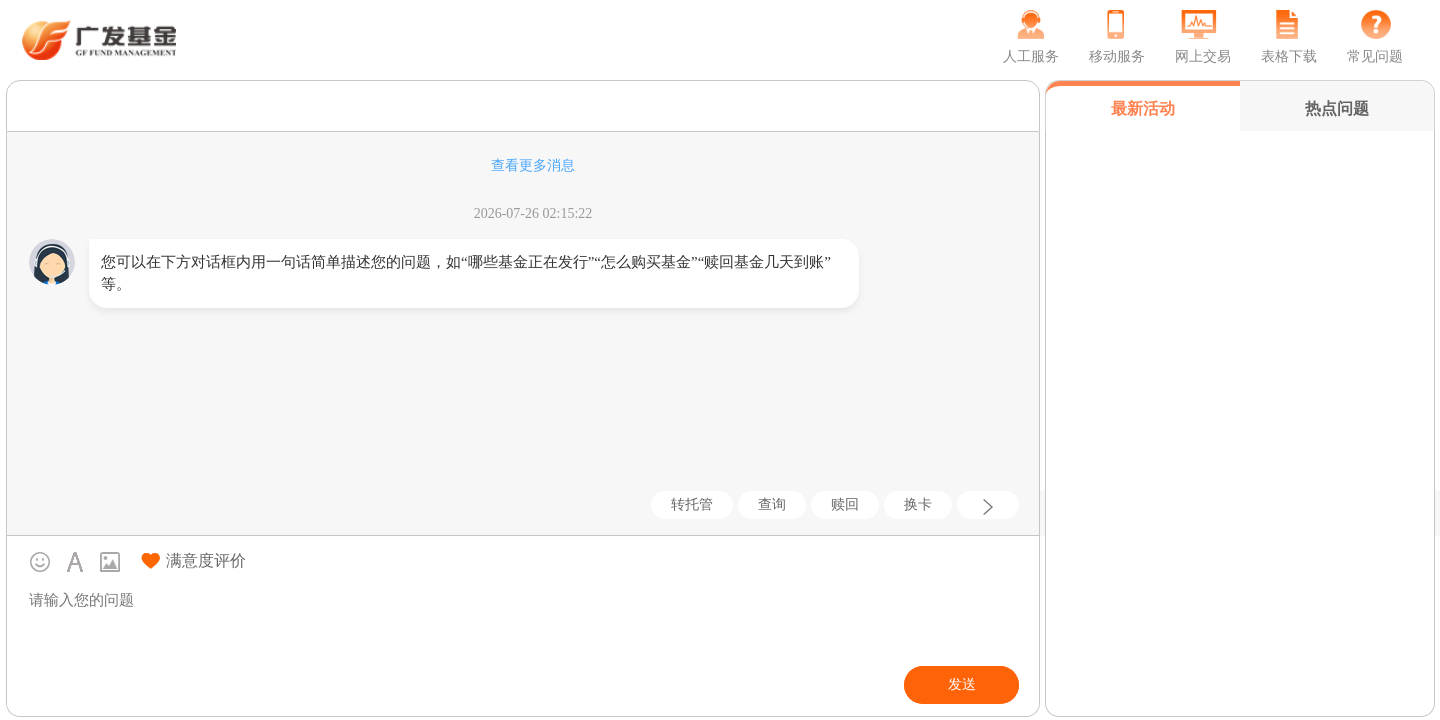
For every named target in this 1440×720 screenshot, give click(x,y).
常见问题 (1375, 56)
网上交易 (1203, 56)
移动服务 (1117, 56)
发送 (962, 684)
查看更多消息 (533, 165)
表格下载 (1289, 56)
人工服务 (1031, 56)
